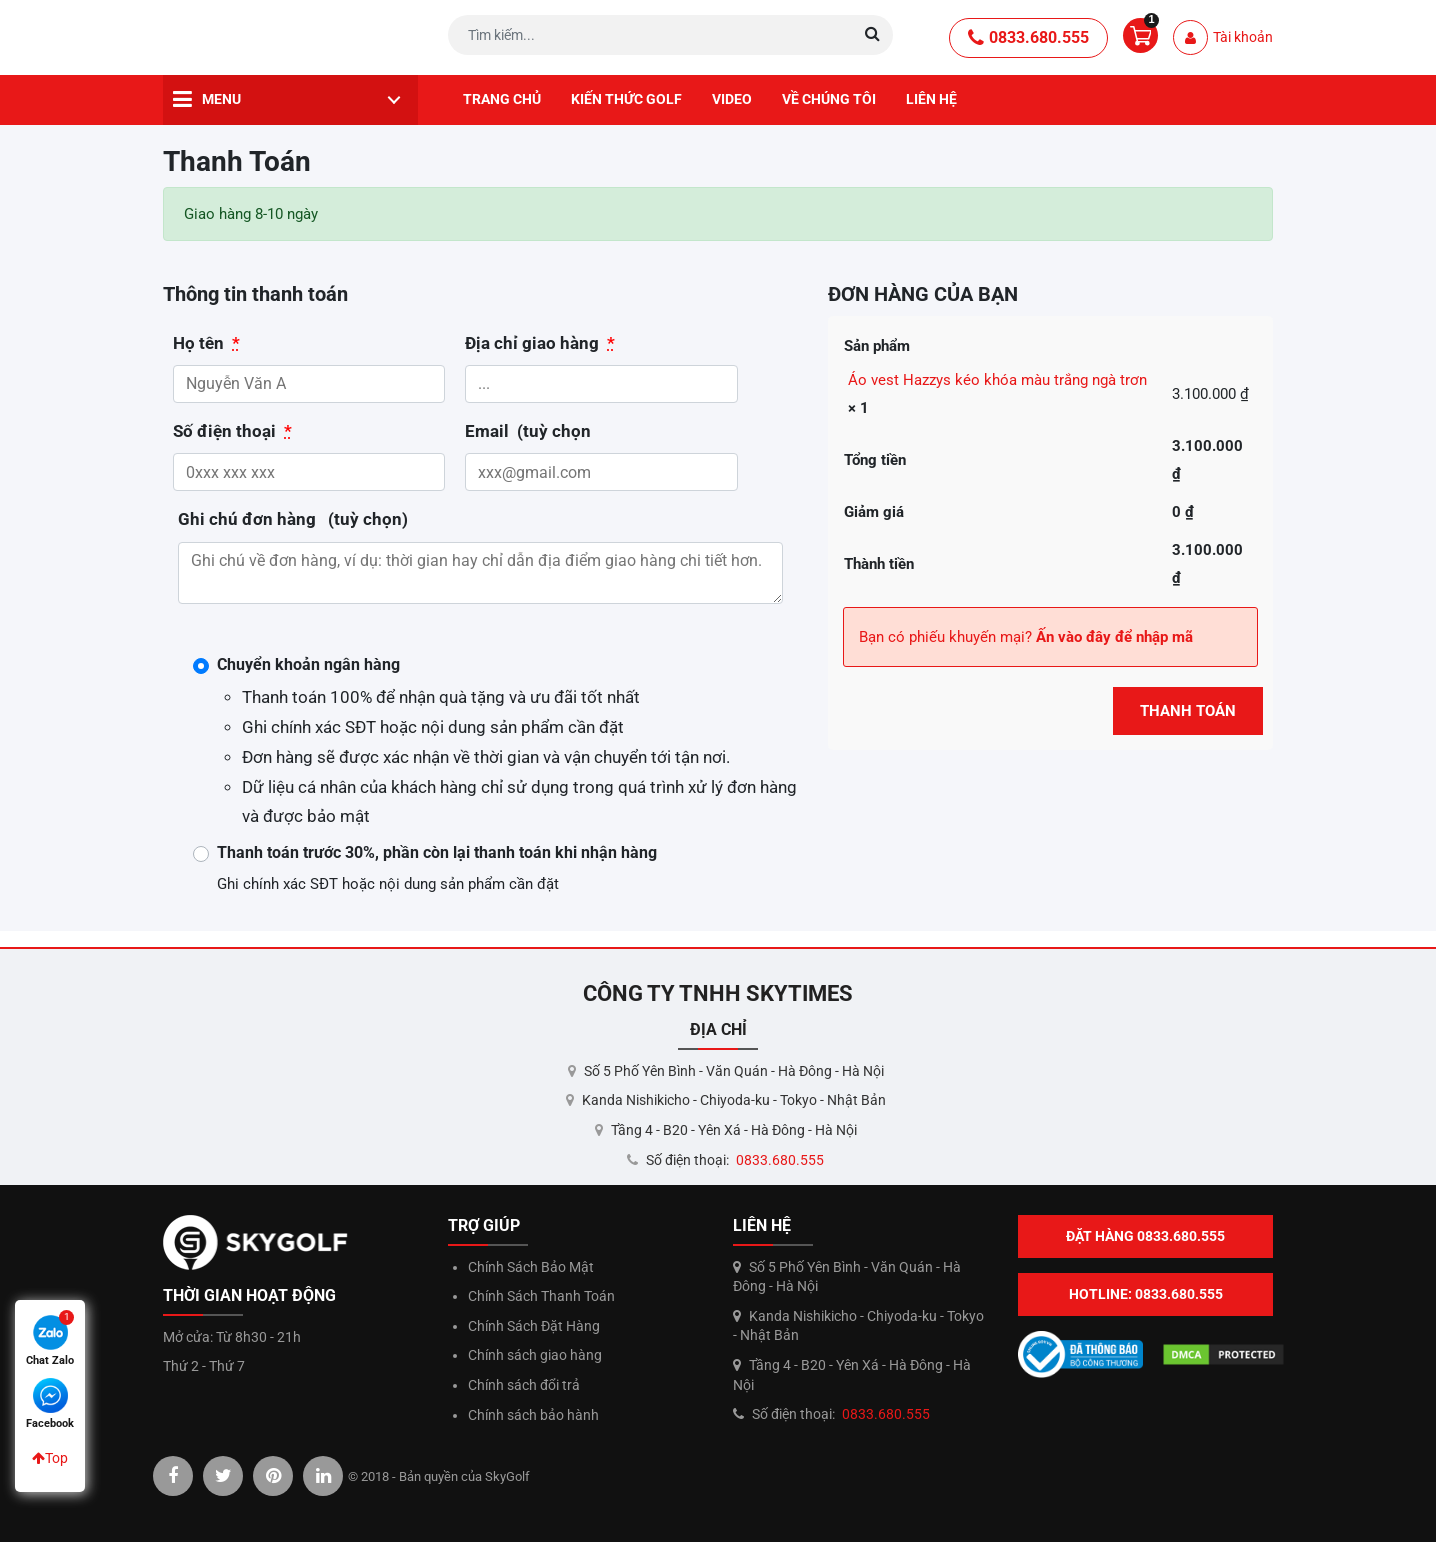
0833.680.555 (1028, 38)
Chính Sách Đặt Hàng (534, 1326)
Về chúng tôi (829, 99)
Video (732, 99)
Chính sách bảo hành (533, 1415)
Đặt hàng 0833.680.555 (1145, 1236)
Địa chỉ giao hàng (540, 343)
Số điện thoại (232, 431)
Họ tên (206, 343)
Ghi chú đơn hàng (293, 519)
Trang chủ (502, 99)
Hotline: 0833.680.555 (1146, 1294)
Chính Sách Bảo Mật (531, 1267)
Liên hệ (931, 99)
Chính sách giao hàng (535, 1355)
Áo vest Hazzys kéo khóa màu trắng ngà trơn (997, 380)
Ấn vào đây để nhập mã (1114, 637)
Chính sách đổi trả (524, 1385)
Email (528, 431)
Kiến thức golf (626, 99)
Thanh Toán (1188, 711)
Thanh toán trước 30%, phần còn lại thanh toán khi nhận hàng (437, 852)
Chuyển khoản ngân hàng (308, 664)
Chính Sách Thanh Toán (541, 1296)
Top (50, 1458)
